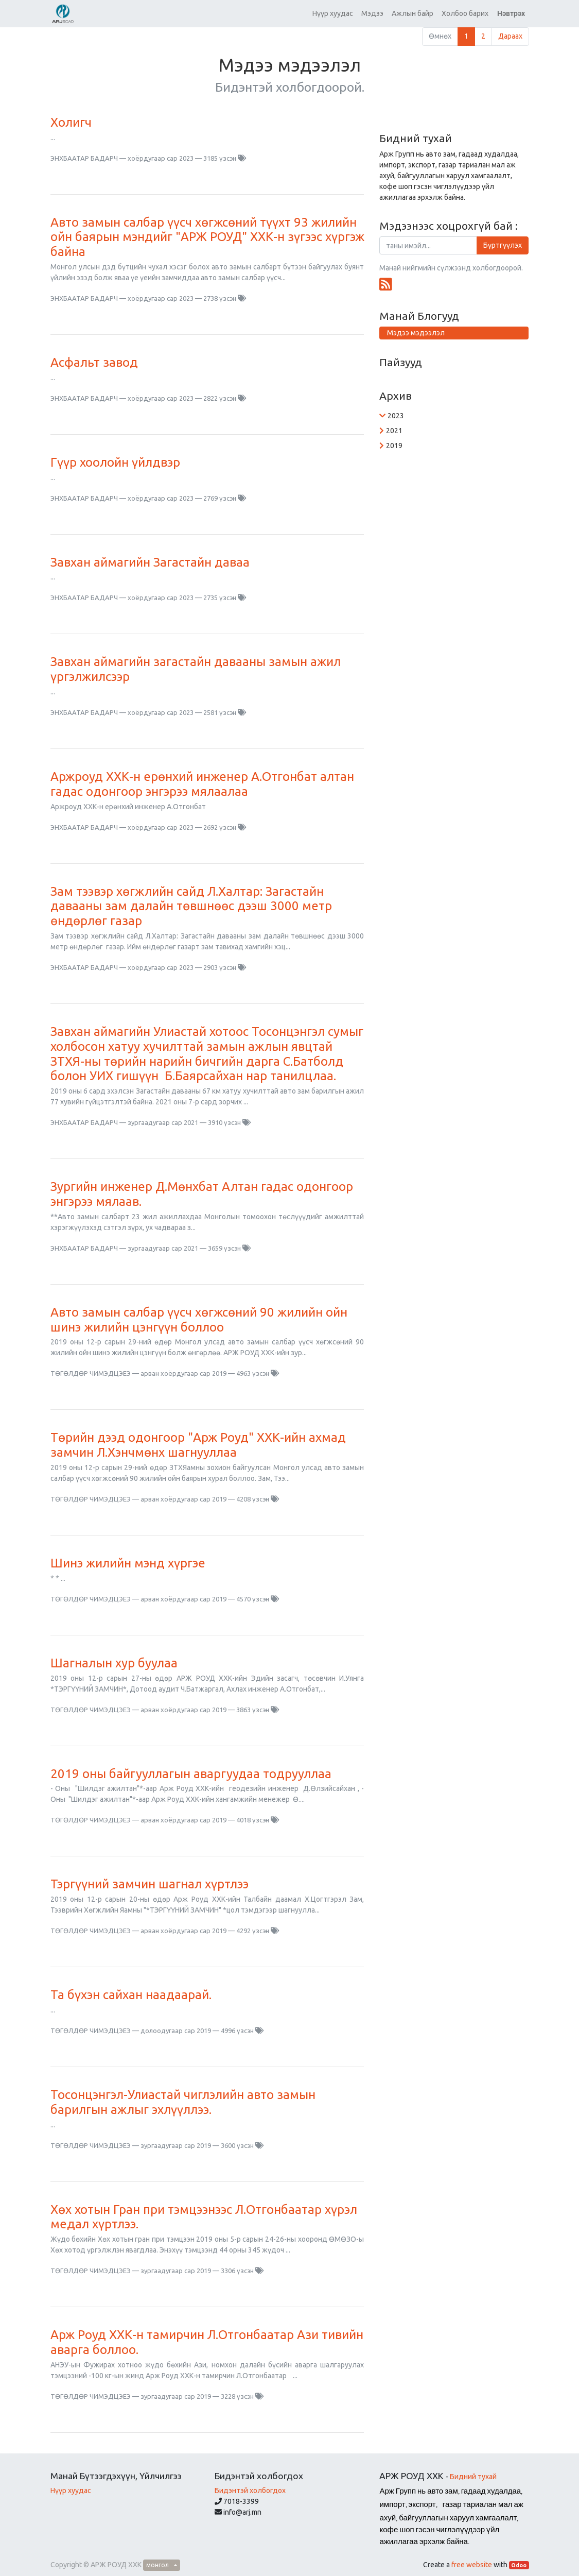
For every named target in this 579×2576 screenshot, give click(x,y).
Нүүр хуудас (70, 2490)
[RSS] (385, 284)
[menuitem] (332, 13)
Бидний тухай (473, 2476)
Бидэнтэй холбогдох (250, 2490)
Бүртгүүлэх (502, 245)
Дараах (510, 36)
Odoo (519, 2565)
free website (471, 2565)
